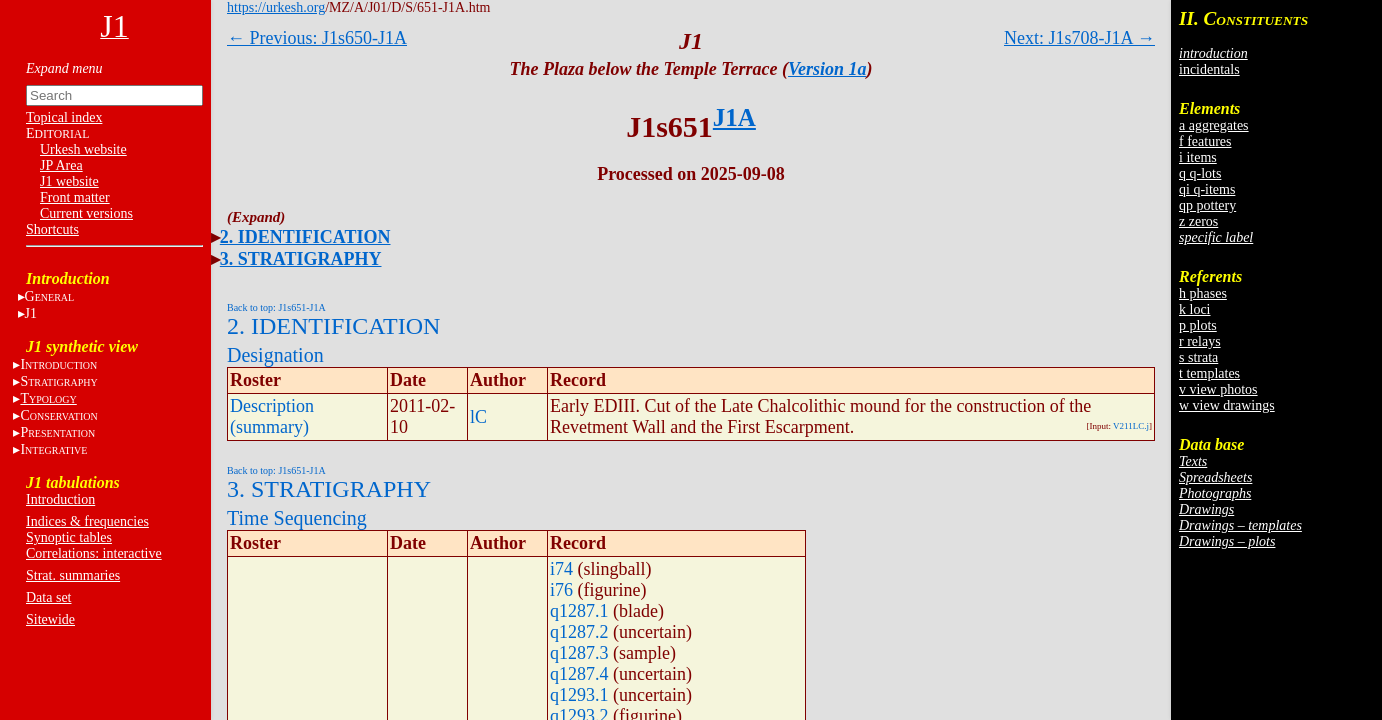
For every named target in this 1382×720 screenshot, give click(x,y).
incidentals (1209, 69)
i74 (561, 569)
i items (1198, 157)
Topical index (64, 117)
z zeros (1198, 221)
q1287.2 (579, 632)
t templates (1209, 373)
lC (478, 417)
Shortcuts (52, 229)
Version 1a (827, 69)
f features (1205, 141)
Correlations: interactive (94, 553)
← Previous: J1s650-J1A (317, 38)
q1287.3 (579, 653)
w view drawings (1227, 405)
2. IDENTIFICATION (305, 237)
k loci (1195, 309)
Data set (48, 597)
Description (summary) (272, 416)
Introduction (60, 499)
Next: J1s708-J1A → (1079, 38)
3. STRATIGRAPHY (301, 259)
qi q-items (1207, 189)
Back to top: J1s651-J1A (276, 307)
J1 (31, 313)
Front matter (75, 197)
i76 (561, 590)
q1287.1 (579, 611)
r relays (1200, 341)
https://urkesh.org (276, 7)
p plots (1198, 325)
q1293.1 (579, 695)
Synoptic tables (69, 537)
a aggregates (1214, 125)
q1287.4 (579, 674)
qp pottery (1207, 205)
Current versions (86, 213)
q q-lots (1200, 173)
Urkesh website (83, 149)
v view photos (1218, 389)
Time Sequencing (297, 518)
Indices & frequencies (87, 521)
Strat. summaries (73, 575)
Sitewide (50, 619)
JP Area (61, 165)
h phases (1203, 293)
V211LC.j (1131, 426)
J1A (734, 117)
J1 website (69, 181)
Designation (275, 355)
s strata (1198, 357)
